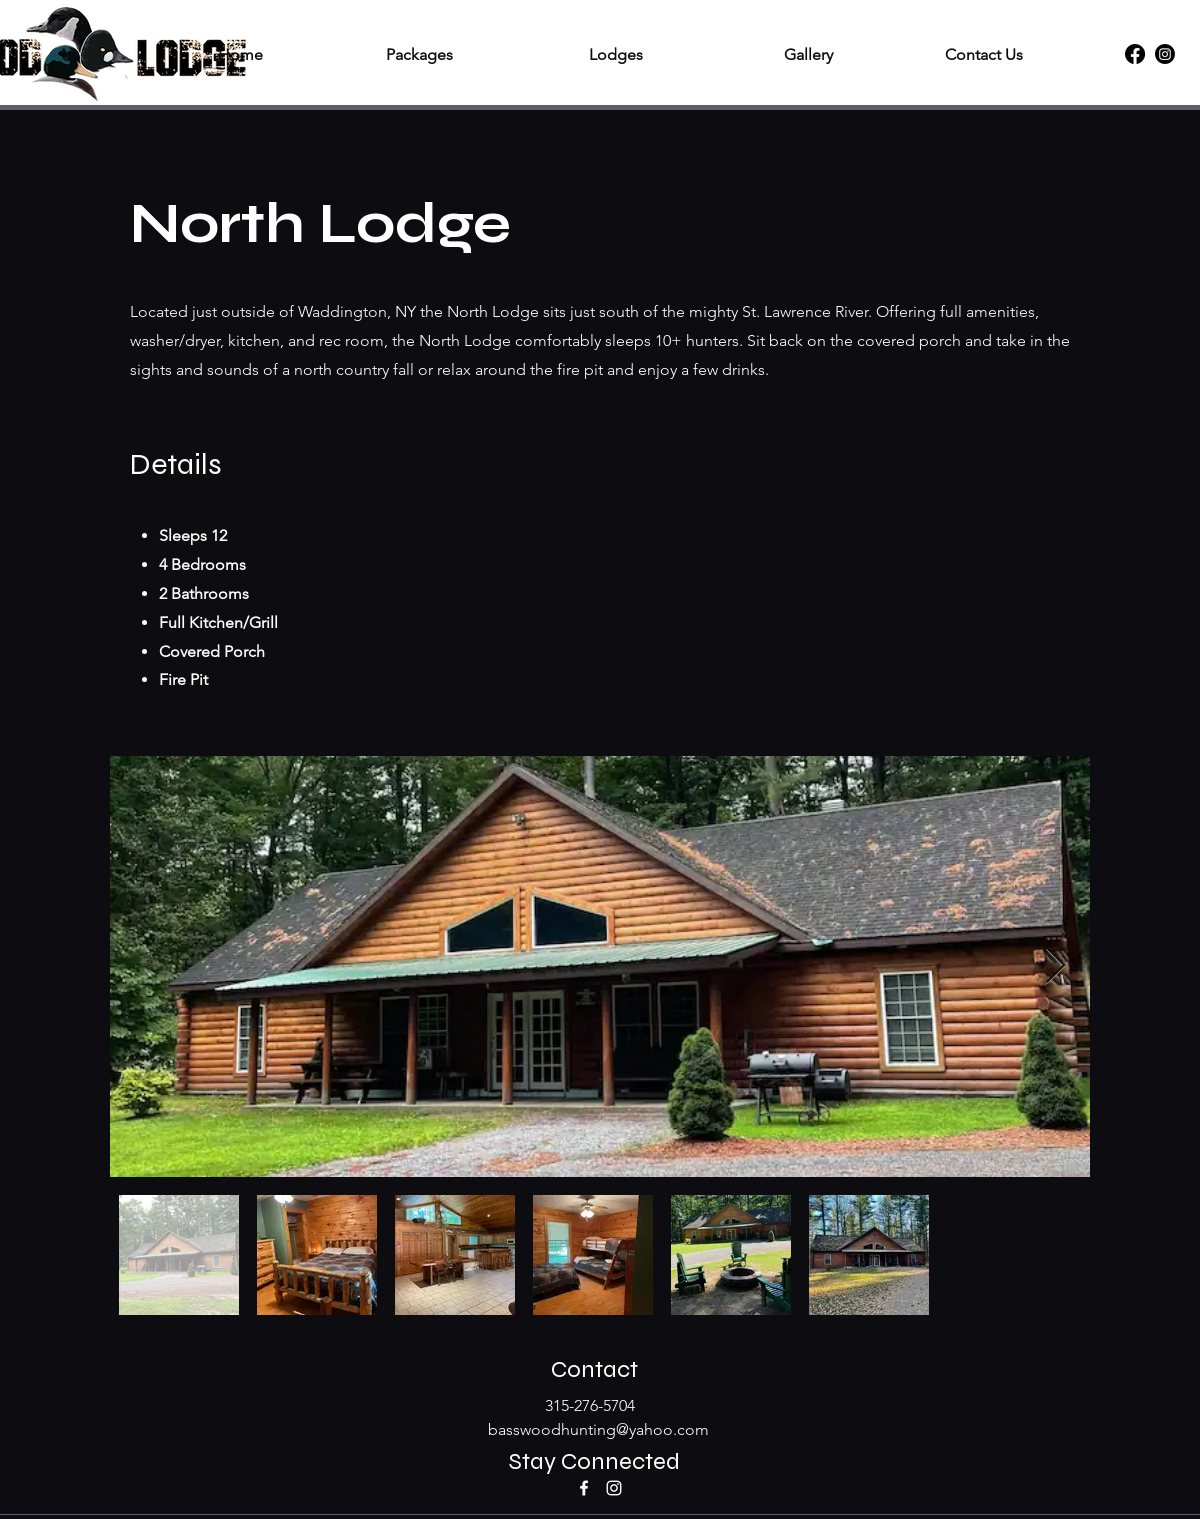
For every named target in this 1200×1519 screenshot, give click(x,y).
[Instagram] (1165, 54)
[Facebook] (1135, 54)
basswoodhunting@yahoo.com (598, 1429)
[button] (373, 54)
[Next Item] (1055, 966)
